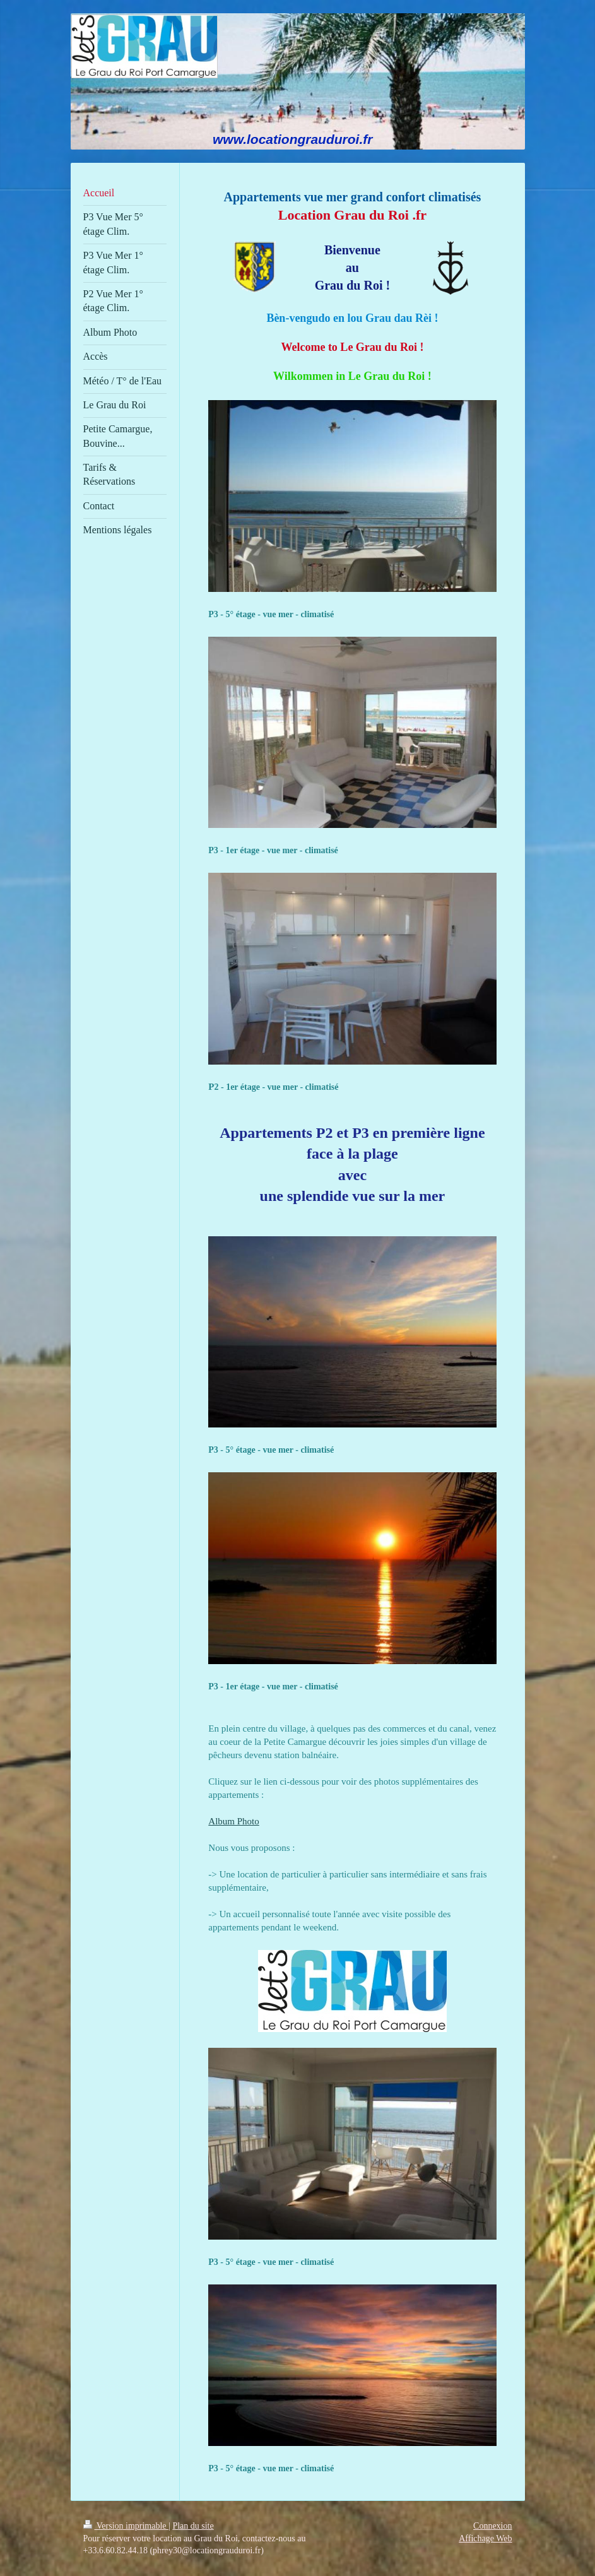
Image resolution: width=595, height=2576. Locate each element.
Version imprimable (126, 2526)
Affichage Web (485, 2538)
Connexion (492, 2526)
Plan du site (192, 2526)
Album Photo (233, 1821)
